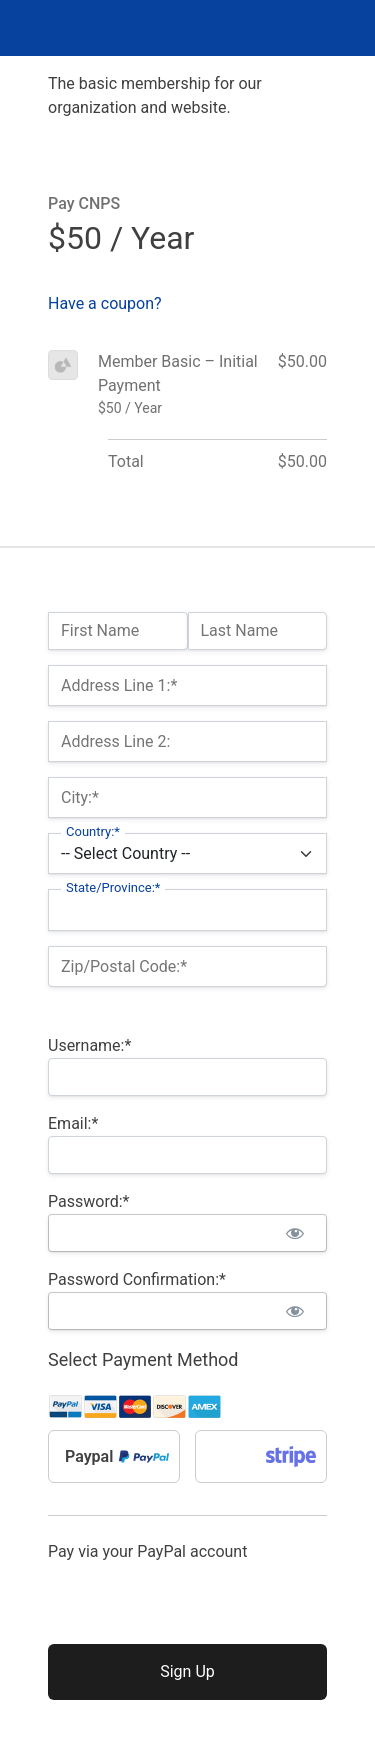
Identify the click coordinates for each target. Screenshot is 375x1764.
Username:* (89, 1045)
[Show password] (294, 1233)
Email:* (73, 1123)
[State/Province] (187, 909)
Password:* (88, 1201)
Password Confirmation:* (137, 1279)
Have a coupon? (105, 303)
